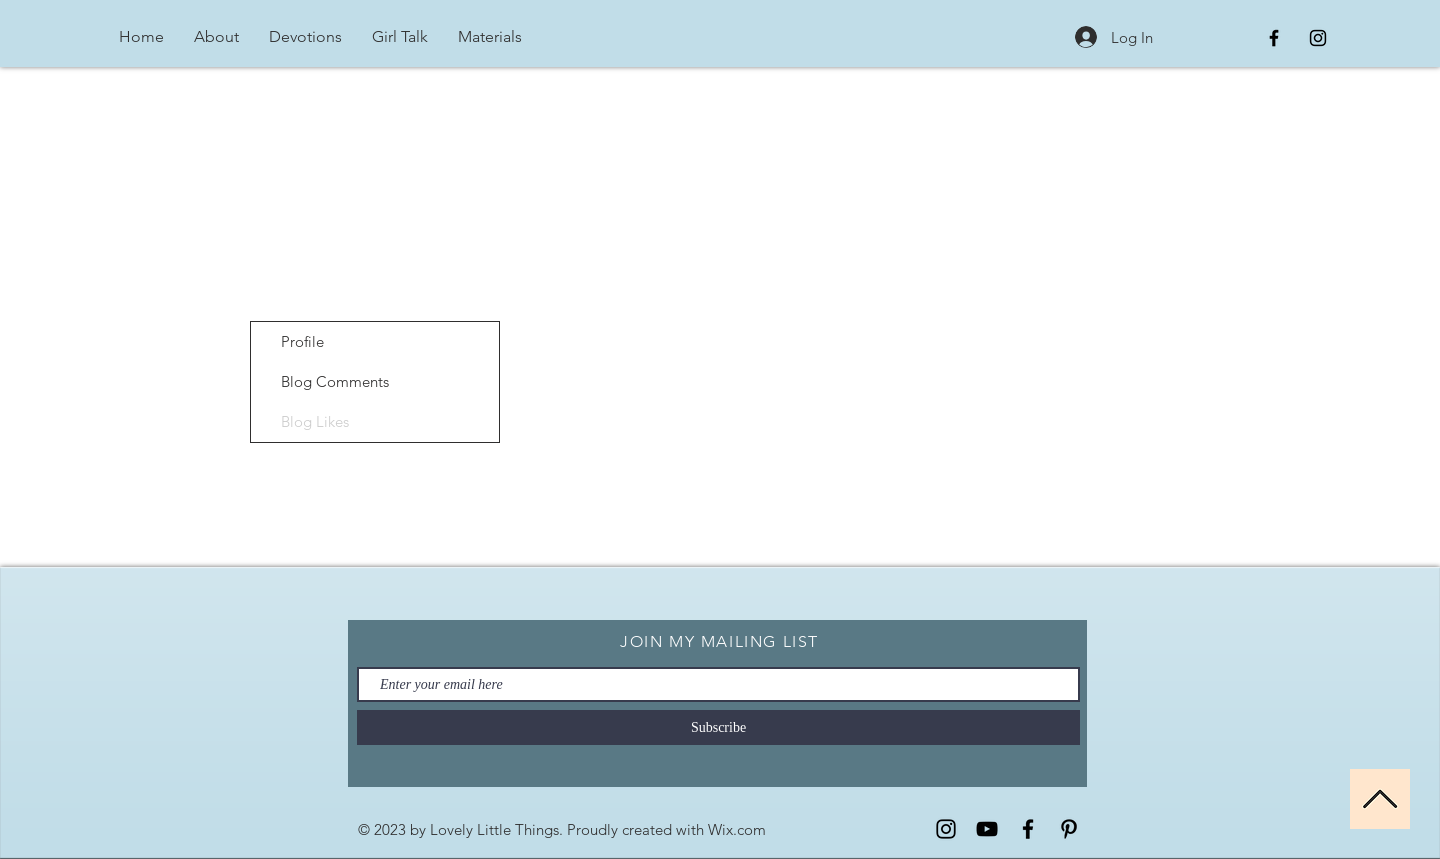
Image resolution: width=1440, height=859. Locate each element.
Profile (302, 341)
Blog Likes (315, 421)
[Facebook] (1028, 829)
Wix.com (737, 829)
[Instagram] (946, 829)
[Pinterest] (1069, 829)
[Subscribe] (718, 727)
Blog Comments (335, 381)
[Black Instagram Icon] (1318, 38)
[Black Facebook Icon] (1274, 38)
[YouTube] (987, 829)
